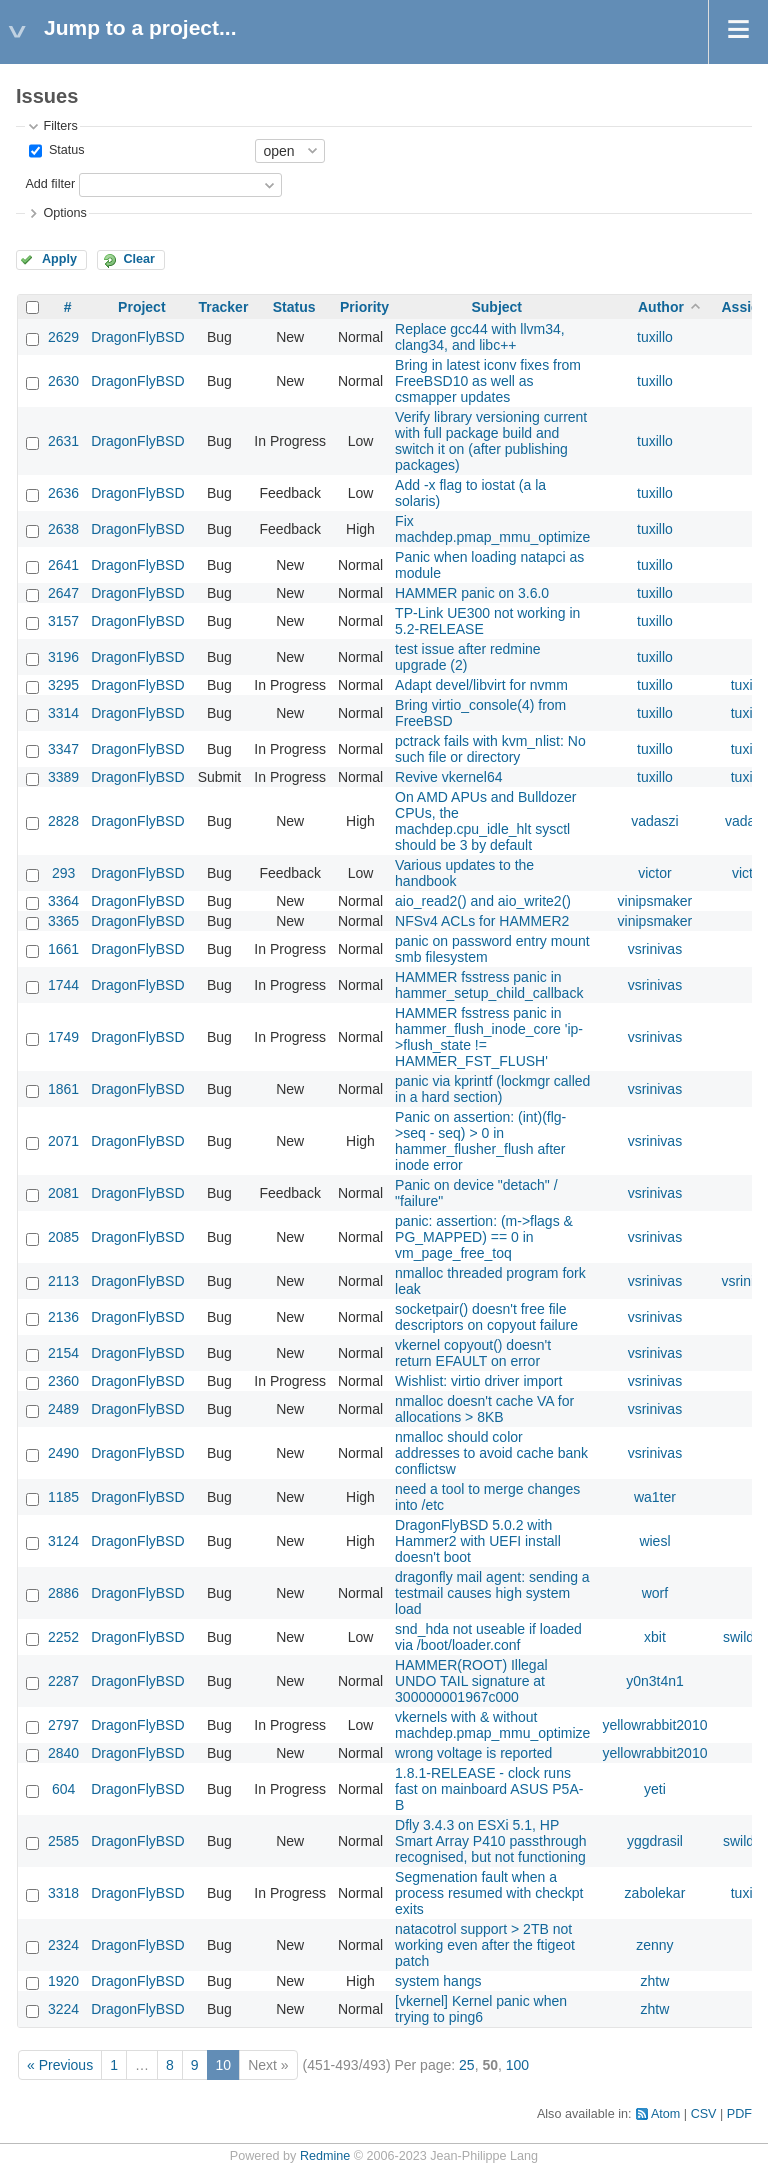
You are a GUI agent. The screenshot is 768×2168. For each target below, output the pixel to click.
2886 (63, 1593)
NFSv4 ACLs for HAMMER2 (482, 921)
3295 (63, 685)
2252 (63, 1637)
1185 (63, 1497)
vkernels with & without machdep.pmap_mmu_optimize (492, 1725)
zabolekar (655, 1893)
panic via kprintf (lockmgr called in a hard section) (492, 1089)
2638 (63, 529)
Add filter (50, 184)
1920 (63, 1981)
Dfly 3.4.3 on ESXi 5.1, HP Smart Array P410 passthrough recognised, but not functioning (490, 1841)
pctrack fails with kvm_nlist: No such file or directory (490, 749)
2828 (63, 821)
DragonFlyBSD (137, 337)
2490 (63, 1453)
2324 (63, 1945)
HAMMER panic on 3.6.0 (472, 593)
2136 (63, 1317)
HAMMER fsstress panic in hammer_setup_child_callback (489, 985)
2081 (63, 1193)
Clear (139, 259)
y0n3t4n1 (655, 1681)
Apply (59, 259)
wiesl (654, 1541)
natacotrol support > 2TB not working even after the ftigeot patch (485, 1945)
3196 (63, 657)
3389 (63, 777)
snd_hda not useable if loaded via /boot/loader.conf (488, 1637)
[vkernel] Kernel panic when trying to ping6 (481, 2009)
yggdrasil (655, 1841)
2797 (63, 1725)
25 (467, 2065)
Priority (364, 307)
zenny (654, 1945)
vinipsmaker (655, 901)
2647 (63, 593)
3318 (63, 1893)
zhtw (655, 1981)
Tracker (224, 307)
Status (64, 150)
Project (141, 307)
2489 (63, 1409)
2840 (63, 1753)
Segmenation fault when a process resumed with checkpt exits (489, 1893)
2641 (63, 565)
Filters (60, 126)
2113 (63, 1281)
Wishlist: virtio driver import (478, 1381)
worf (655, 1593)
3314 (63, 713)
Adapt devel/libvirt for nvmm (481, 685)
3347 (63, 749)
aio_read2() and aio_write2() (483, 901)
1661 (63, 949)
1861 (63, 1089)
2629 (63, 337)
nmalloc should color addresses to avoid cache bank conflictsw (491, 1453)
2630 (63, 381)
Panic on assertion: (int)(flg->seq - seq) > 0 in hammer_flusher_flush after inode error (480, 1141)
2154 (63, 1353)
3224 (63, 2009)
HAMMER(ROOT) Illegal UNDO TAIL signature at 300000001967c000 (471, 1681)
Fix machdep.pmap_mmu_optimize (492, 529)
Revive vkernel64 (448, 777)
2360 (63, 1381)
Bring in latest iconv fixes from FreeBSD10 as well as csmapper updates (488, 381)
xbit (655, 1637)
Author (661, 307)
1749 (63, 1037)
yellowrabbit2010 (654, 1725)
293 (63, 873)
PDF (739, 2114)
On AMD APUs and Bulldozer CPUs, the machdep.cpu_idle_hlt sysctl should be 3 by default (485, 821)
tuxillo (655, 337)
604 (63, 1789)
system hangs (438, 1981)
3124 (63, 1541)
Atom (665, 2114)
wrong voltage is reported (473, 1753)
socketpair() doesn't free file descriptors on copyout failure (486, 1317)
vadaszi (654, 821)
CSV (704, 2114)
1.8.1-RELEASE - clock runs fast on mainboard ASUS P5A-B (489, 1789)
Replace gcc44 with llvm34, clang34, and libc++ (480, 337)
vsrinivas (655, 949)
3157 (63, 621)
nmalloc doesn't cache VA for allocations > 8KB (484, 1409)
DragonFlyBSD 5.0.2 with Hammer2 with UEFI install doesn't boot (478, 1541)
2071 (63, 1141)
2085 (63, 1237)
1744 (63, 985)
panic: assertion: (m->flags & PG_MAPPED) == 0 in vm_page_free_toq (484, 1237)
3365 (63, 921)
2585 (63, 1841)
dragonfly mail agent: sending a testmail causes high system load (492, 1593)
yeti (655, 1789)
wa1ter (655, 1497)
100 (517, 2065)
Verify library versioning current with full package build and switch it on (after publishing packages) (491, 441)
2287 (63, 1681)
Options (64, 213)
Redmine (325, 2156)
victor (654, 873)
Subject (496, 307)
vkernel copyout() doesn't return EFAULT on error (473, 1353)
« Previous (60, 2065)
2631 (63, 441)
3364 (63, 901)
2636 (63, 493)
